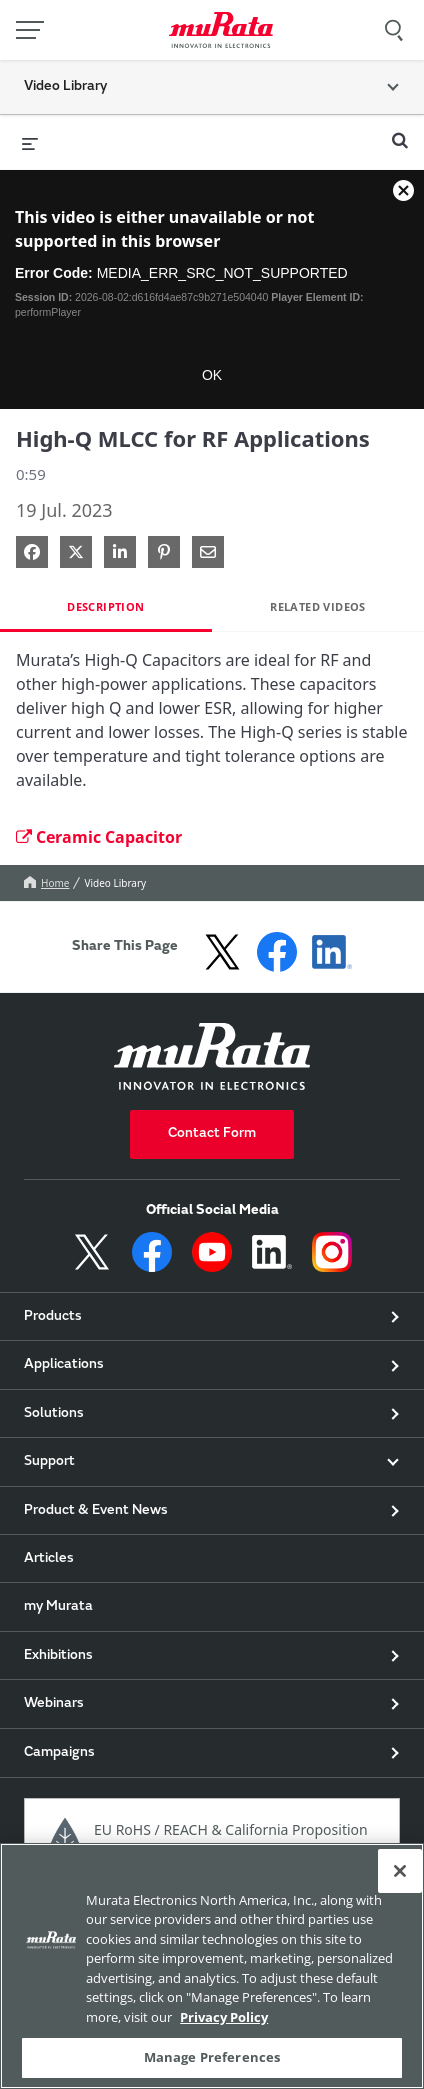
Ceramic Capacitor (99, 837)
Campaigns (59, 1753)
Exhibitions (58, 1656)
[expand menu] (30, 142)
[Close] (400, 1871)
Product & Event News (96, 1511)
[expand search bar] (400, 132)
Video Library (115, 883)
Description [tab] (105, 606)
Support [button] (49, 1462)
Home (46, 883)
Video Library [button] (65, 87)
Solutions (54, 1414)
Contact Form (212, 1134)
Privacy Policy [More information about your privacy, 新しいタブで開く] (224, 2017)
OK (212, 375)
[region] (212, 1966)
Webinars (54, 1704)
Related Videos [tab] (318, 606)
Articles (49, 1559)
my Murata (58, 1607)
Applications (64, 1365)
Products (53, 1317)
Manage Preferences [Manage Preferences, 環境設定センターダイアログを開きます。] (212, 2057)
